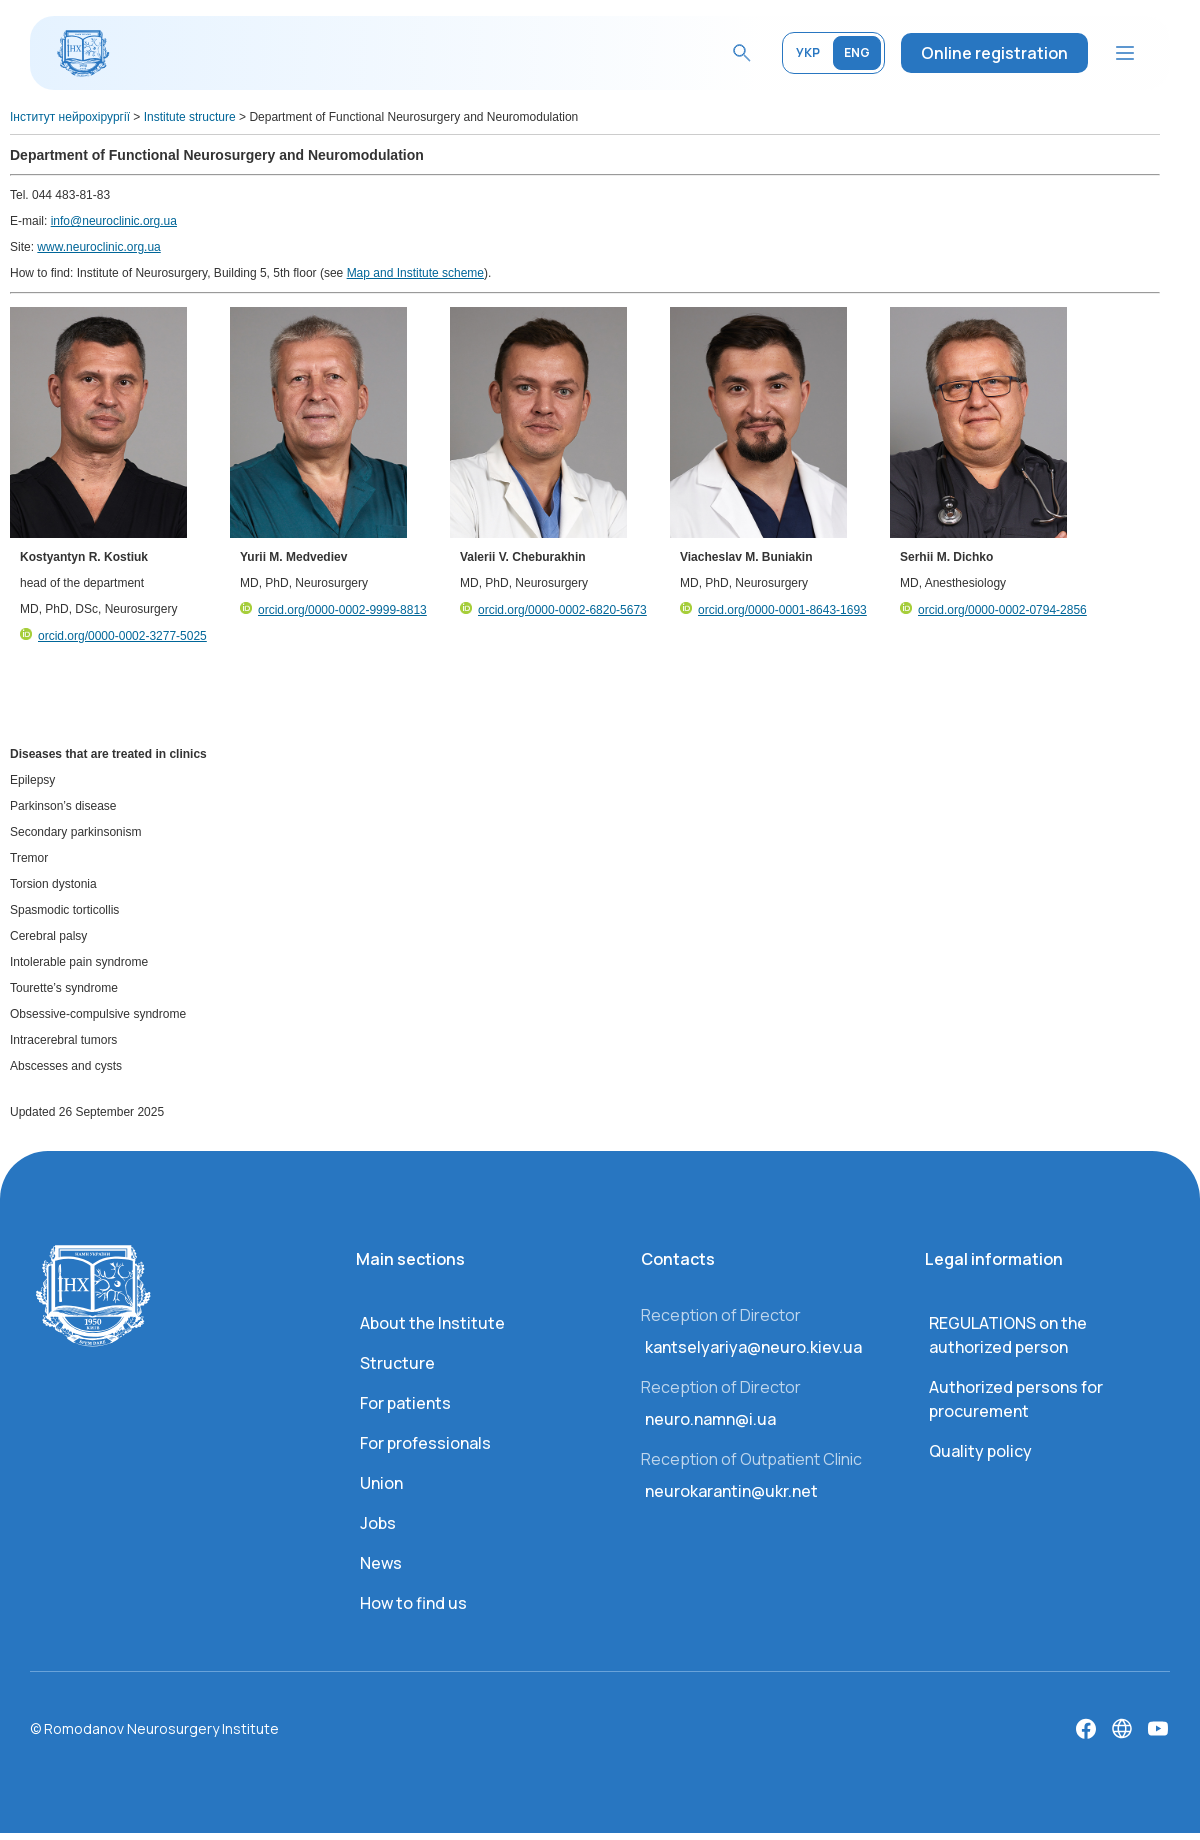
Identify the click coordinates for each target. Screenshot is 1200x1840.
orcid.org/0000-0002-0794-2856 (993, 610)
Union (381, 1483)
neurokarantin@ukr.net (731, 1491)
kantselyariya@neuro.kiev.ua (753, 1347)
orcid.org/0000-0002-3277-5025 (113, 636)
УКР (808, 52)
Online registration (994, 53)
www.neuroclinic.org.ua (98, 247)
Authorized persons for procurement (1016, 1399)
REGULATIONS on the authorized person (1008, 1335)
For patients (405, 1403)
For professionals (425, 1443)
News (381, 1563)
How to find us (413, 1603)
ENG (857, 52)
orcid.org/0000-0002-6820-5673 (553, 610)
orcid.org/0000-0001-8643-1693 (773, 610)
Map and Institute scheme (415, 273)
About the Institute (432, 1323)
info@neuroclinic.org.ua (114, 221)
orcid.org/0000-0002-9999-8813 (333, 610)
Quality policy (980, 1451)
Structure (397, 1363)
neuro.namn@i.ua (710, 1419)
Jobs (378, 1523)
